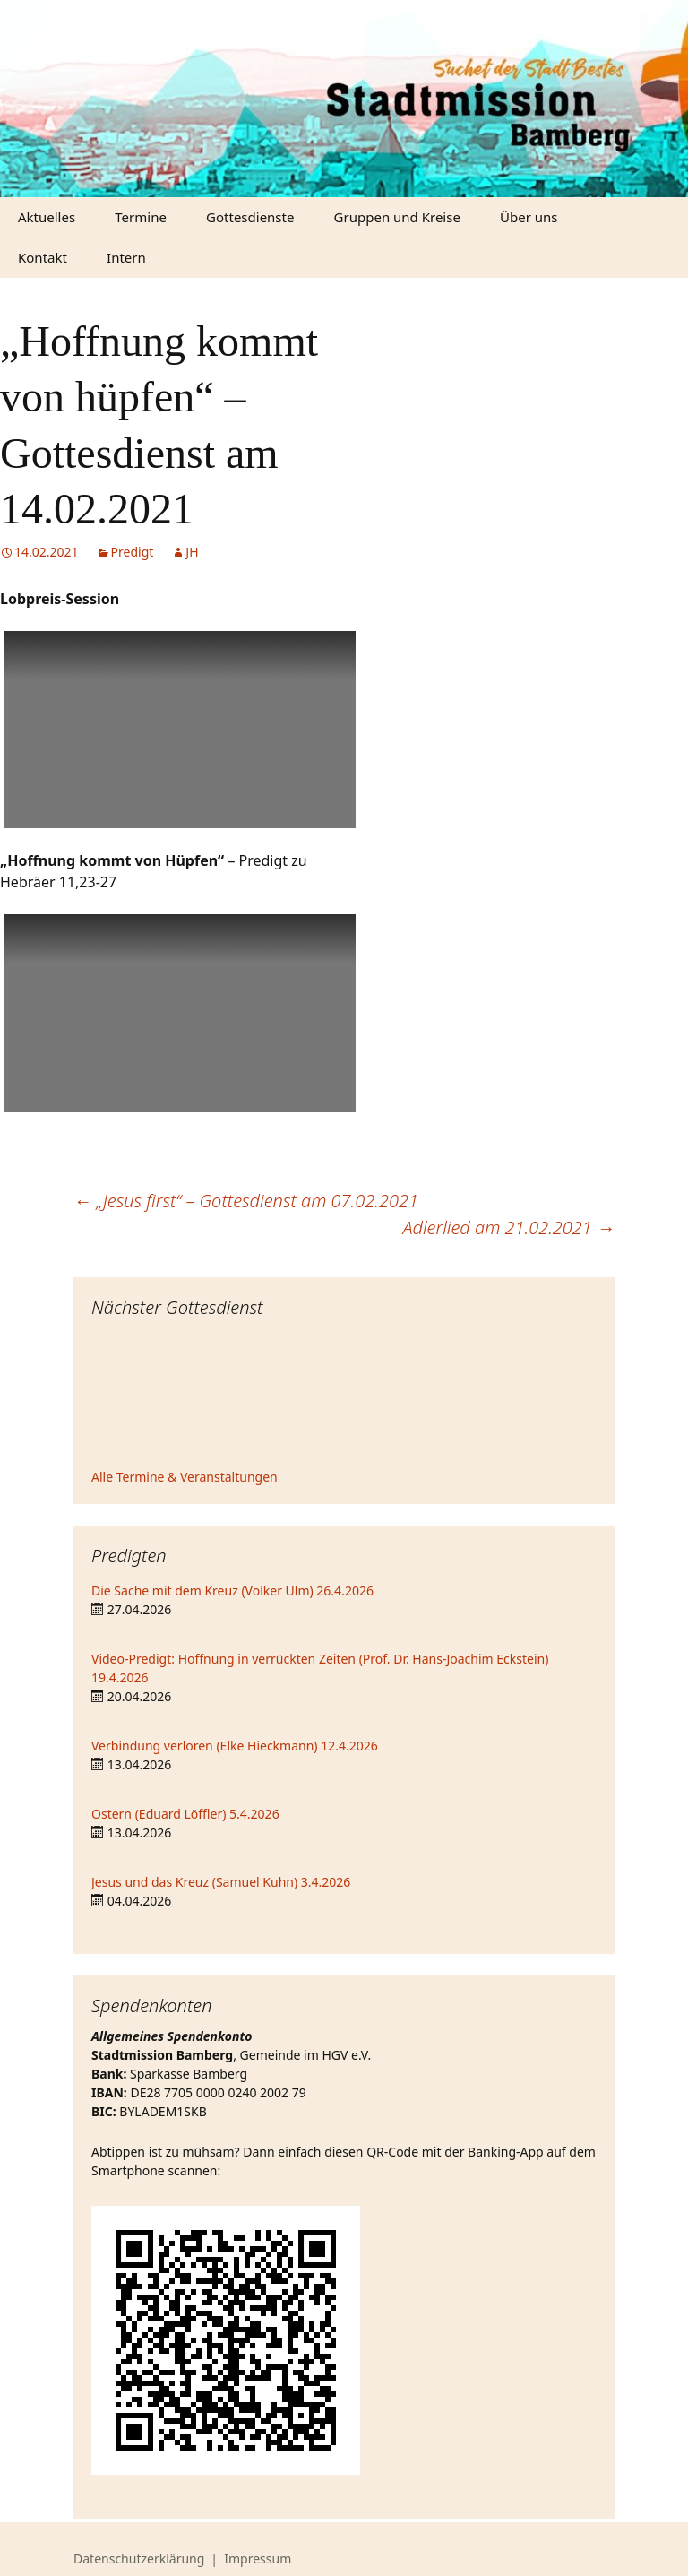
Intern (126, 257)
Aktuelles (46, 217)
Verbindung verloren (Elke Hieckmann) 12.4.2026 (234, 1745)
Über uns (528, 217)
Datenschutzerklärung (138, 2558)
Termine (141, 217)
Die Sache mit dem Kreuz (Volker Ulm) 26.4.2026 (232, 1590)
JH (191, 551)
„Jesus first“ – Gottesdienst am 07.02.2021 (245, 1201)
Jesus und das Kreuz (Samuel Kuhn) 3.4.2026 (220, 1881)
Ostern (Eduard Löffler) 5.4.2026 (185, 1813)
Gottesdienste (250, 217)
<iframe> (344, 1395)
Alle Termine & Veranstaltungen (184, 1476)
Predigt (132, 551)
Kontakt (42, 257)
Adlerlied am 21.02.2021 (508, 1227)
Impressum (257, 2558)
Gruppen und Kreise (397, 217)
